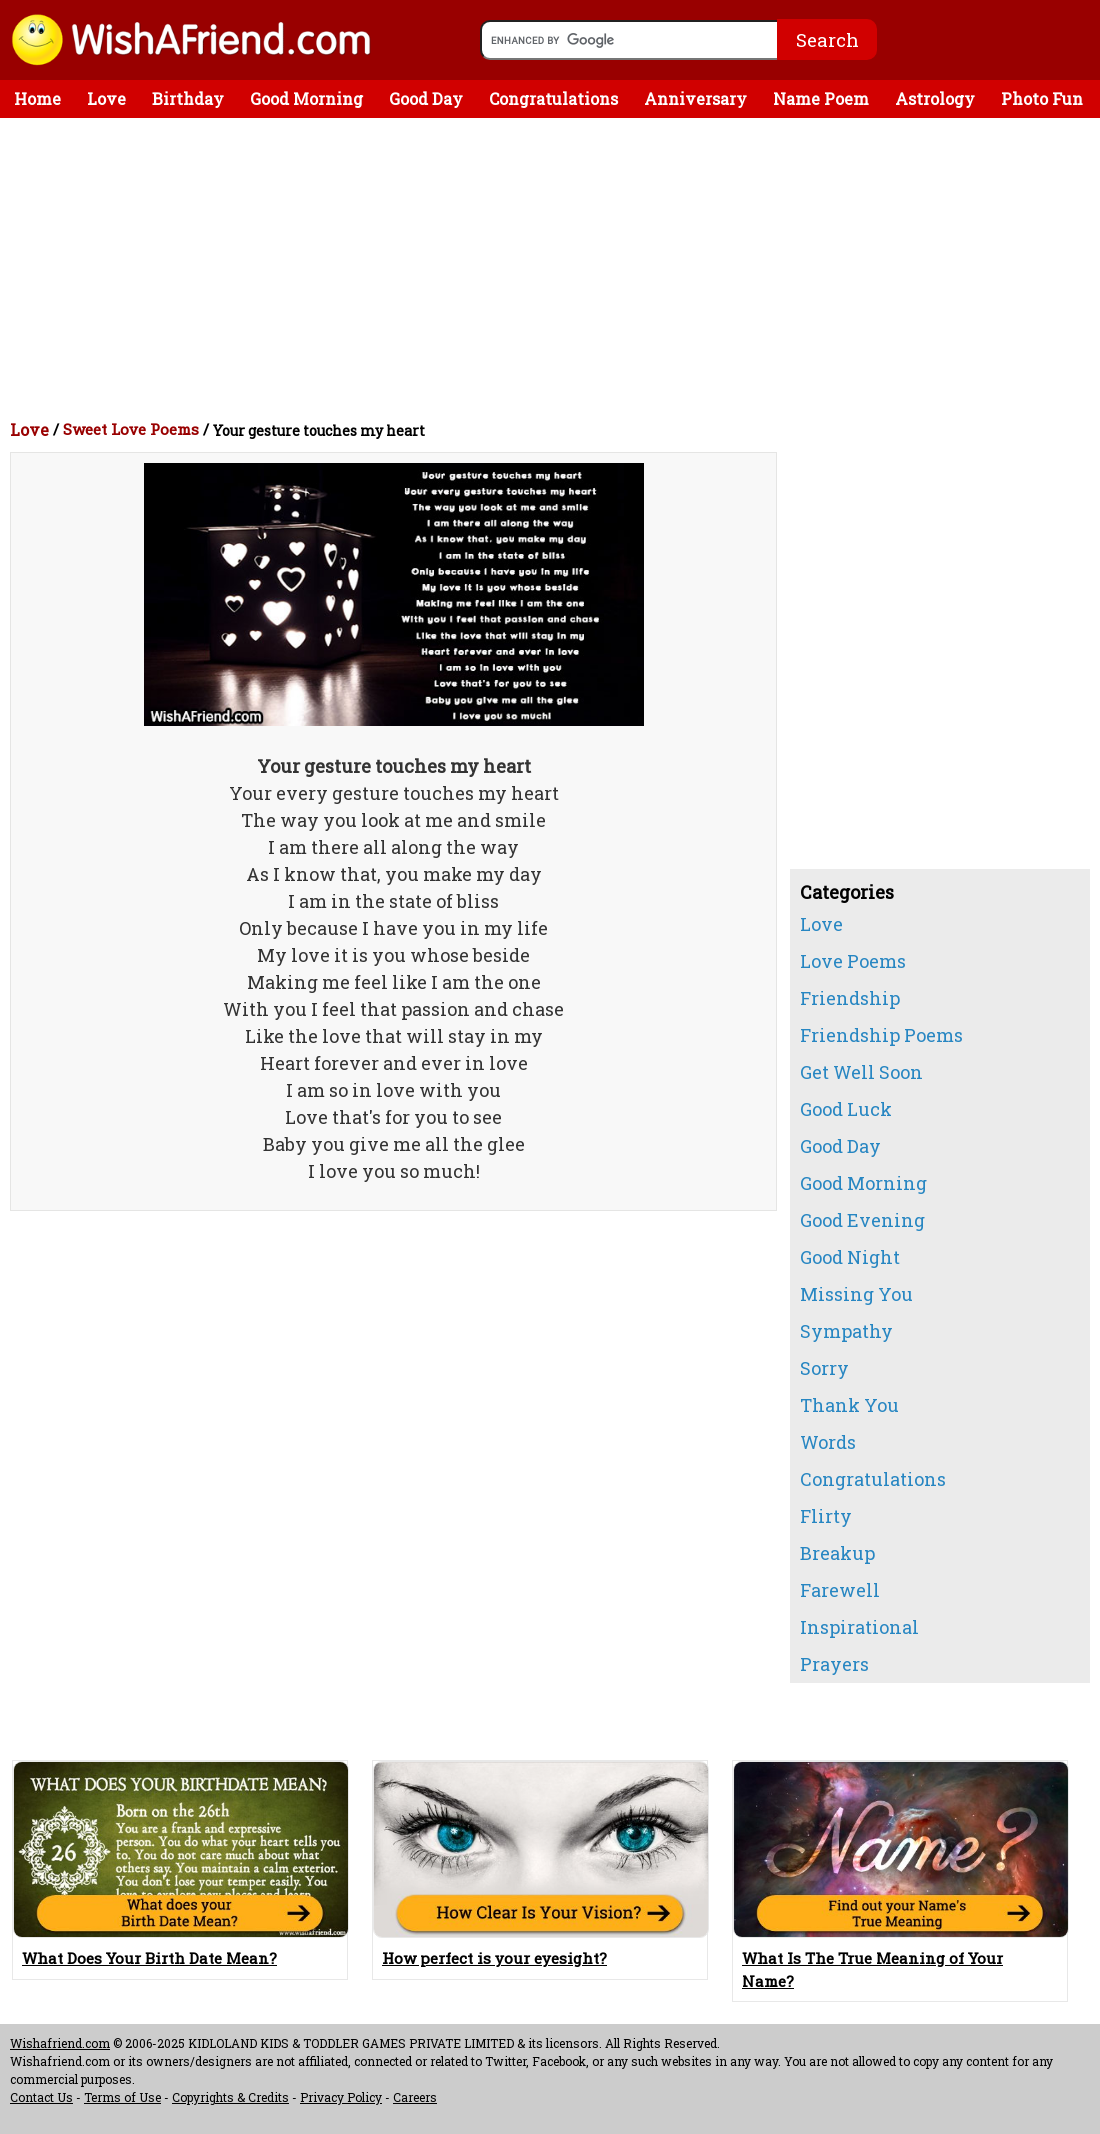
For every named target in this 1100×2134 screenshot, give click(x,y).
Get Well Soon (861, 1072)
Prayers (834, 1664)
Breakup (837, 1553)
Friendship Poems (881, 1035)
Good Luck (846, 1109)
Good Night (850, 1257)
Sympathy (846, 1331)
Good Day (426, 98)
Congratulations (553, 98)
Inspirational (859, 1627)
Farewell (840, 1590)
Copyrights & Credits (230, 2097)
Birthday (188, 98)
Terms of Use (122, 2097)
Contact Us (41, 2097)
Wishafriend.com (60, 2043)
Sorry (824, 1368)
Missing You (856, 1294)
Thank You (849, 1405)
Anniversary (695, 98)
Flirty (826, 1516)
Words (828, 1442)
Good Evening (862, 1220)
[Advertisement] (555, 268)
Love (106, 98)
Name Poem (821, 98)
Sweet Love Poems (131, 429)
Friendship (850, 998)
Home (37, 98)
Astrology (935, 98)
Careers (415, 2097)
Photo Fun (1042, 98)
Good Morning (306, 98)
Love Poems (853, 961)
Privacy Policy (341, 2097)
